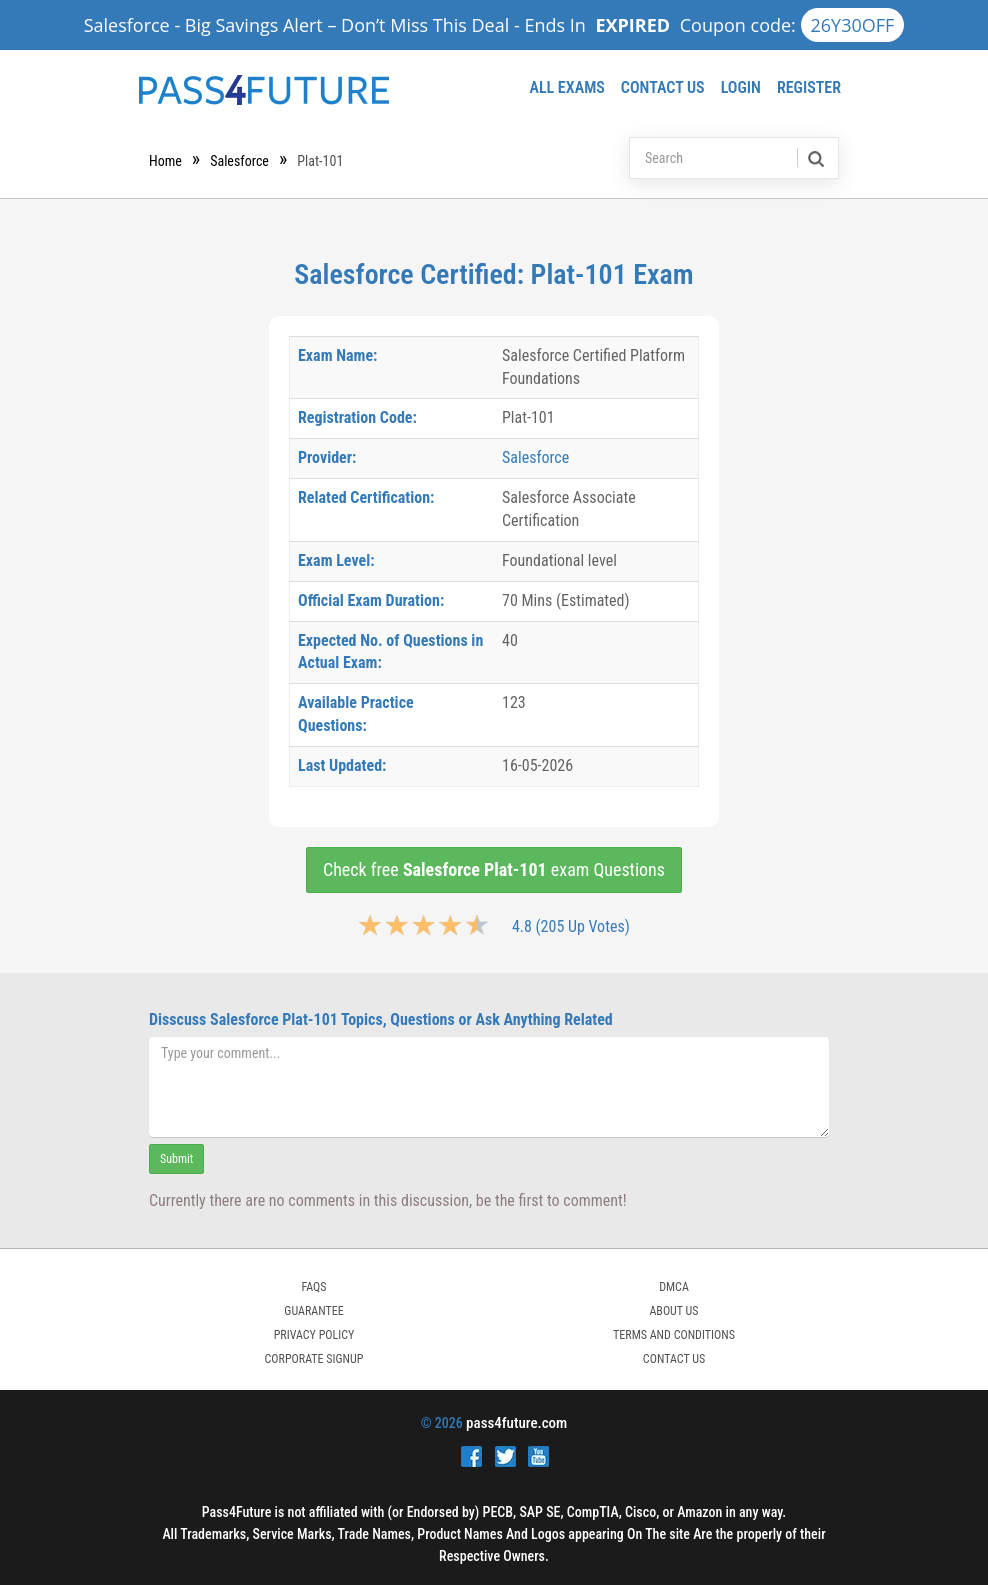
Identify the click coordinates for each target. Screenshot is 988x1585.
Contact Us (663, 87)
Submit (176, 1159)
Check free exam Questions (494, 869)
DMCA (674, 1287)
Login (741, 87)
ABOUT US (673, 1311)
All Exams (566, 87)
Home (165, 161)
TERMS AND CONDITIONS (674, 1335)
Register (809, 87)
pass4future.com (516, 1423)
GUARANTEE (313, 1311)
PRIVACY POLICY (314, 1335)
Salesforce (239, 161)
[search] (814, 158)
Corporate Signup (314, 1359)
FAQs (313, 1287)
